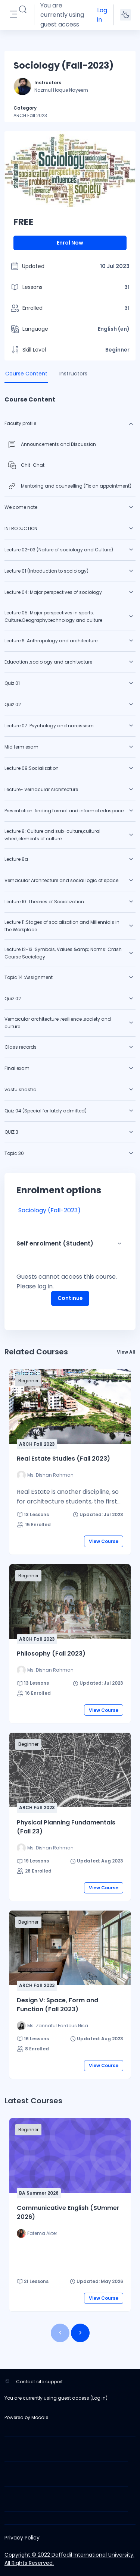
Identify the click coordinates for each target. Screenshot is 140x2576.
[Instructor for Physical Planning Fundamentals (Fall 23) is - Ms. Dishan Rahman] (45, 1847)
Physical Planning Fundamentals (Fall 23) (66, 1827)
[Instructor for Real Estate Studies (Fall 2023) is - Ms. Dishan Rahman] (45, 1475)
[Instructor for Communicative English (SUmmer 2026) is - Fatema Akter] (37, 2233)
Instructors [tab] (73, 373)
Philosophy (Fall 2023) (51, 1653)
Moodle (39, 2417)
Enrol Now (70, 242)
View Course (103, 1541)
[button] (23, 10)
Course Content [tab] (26, 373)
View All (126, 1352)
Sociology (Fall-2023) (49, 1210)
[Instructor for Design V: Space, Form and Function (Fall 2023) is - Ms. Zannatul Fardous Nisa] (52, 2025)
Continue (70, 1298)
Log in (102, 15)
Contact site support (39, 2381)
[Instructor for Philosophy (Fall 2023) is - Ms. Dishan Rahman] (45, 1670)
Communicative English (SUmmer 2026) (68, 2212)
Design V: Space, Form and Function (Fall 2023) (57, 2004)
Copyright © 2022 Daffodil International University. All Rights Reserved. (69, 2559)
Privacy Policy (22, 2537)
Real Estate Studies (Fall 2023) (63, 1458)
